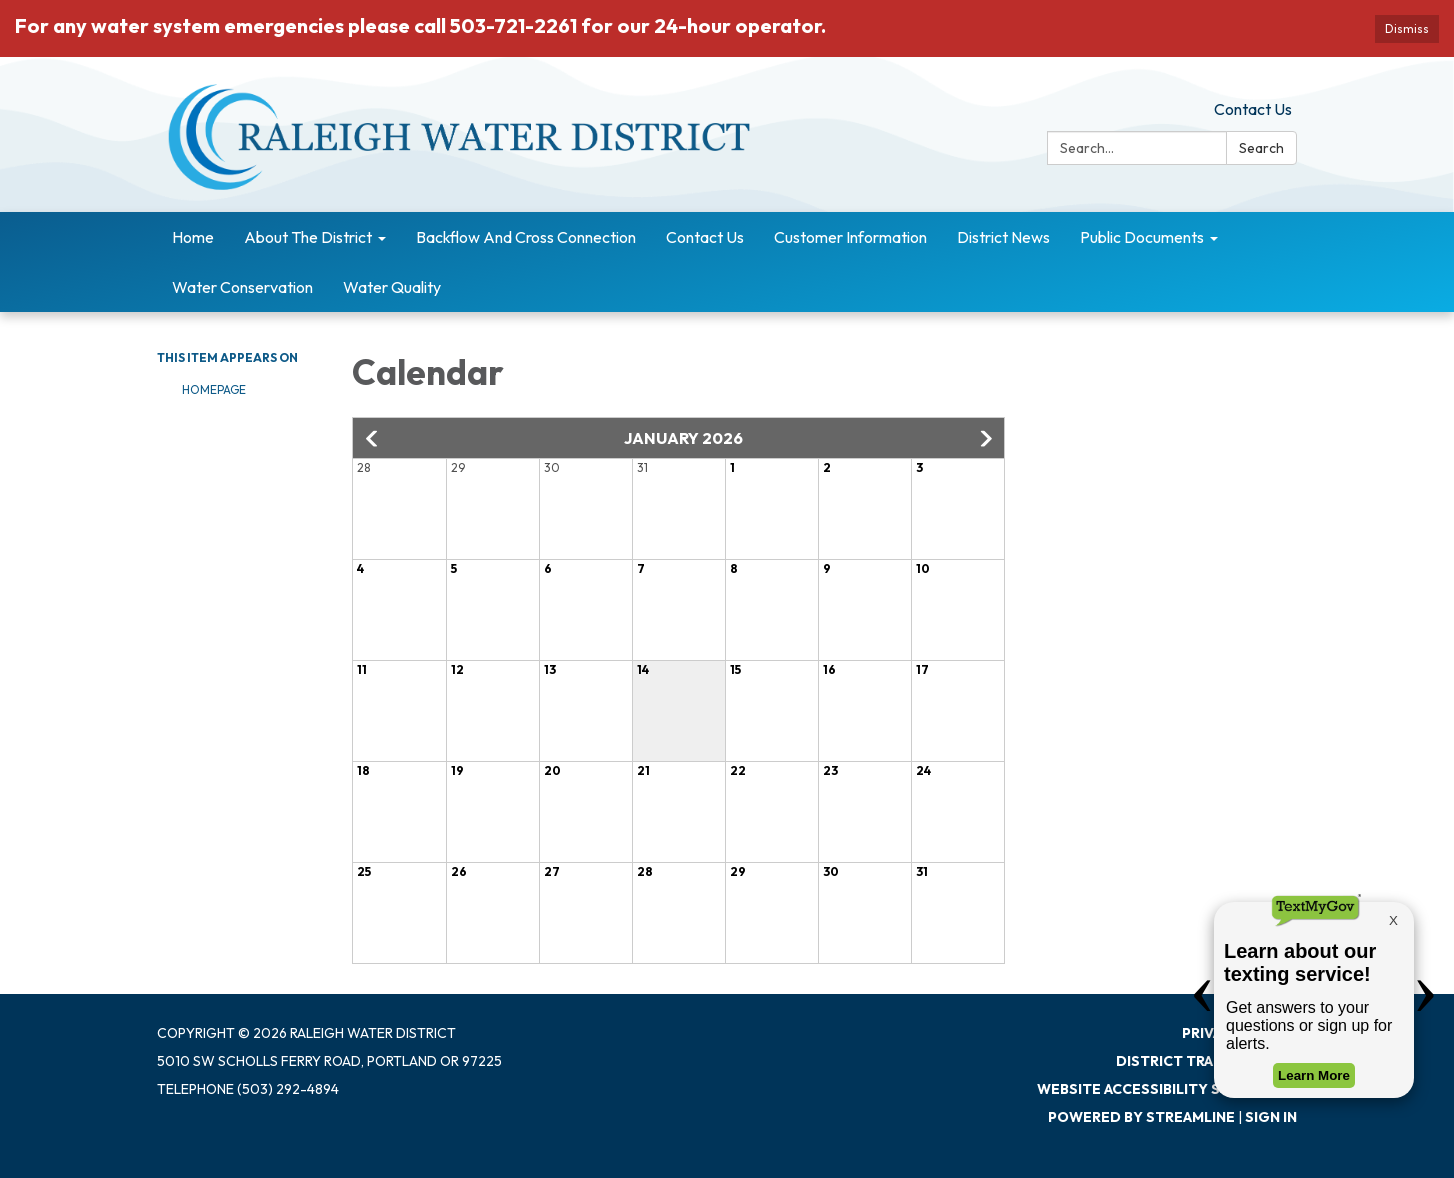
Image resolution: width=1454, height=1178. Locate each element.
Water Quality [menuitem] (392, 287)
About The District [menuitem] (308, 237)
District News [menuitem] (1003, 237)
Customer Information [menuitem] (850, 237)
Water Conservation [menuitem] (242, 287)
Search (1261, 148)
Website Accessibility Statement (1167, 1089)
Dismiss (1407, 28)
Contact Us (1253, 109)
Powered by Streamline (1141, 1117)
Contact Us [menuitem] (705, 237)
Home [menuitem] (193, 237)
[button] (373, 439)
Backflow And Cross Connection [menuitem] (526, 237)
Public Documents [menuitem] (1142, 237)
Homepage (214, 389)
